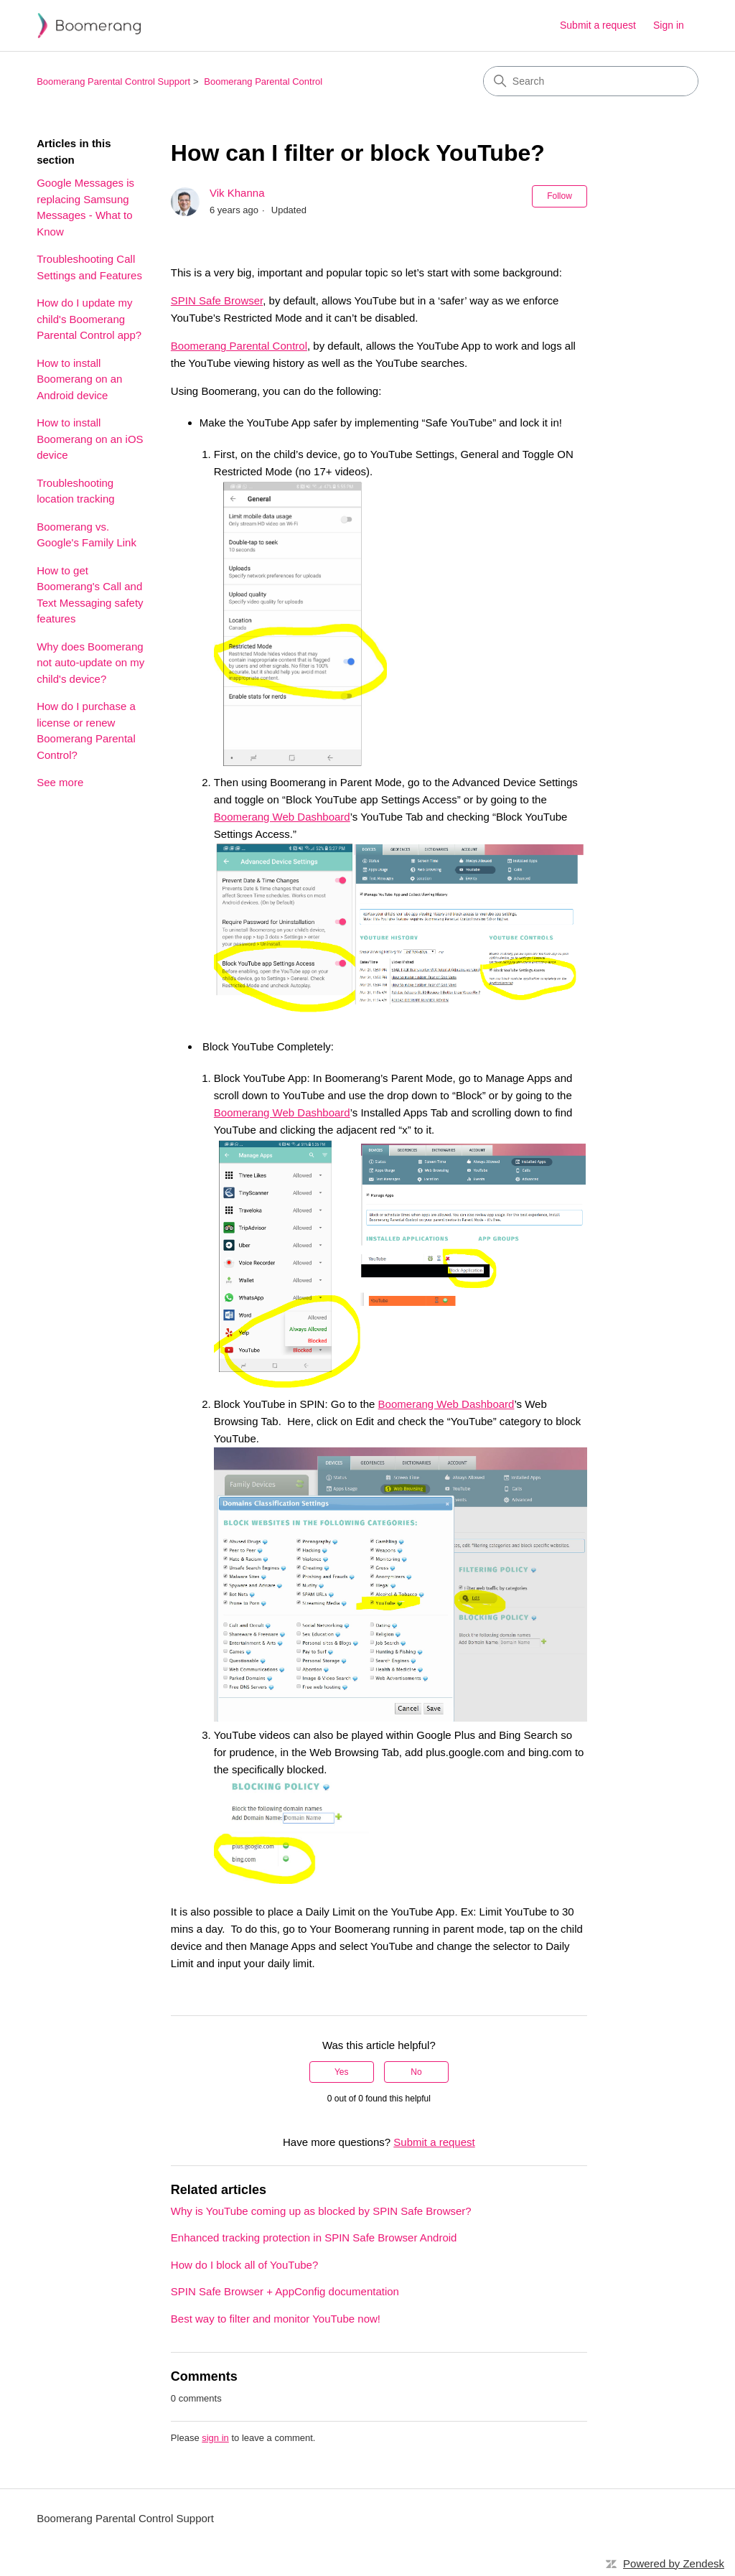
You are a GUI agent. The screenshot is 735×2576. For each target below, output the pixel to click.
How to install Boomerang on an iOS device (90, 438)
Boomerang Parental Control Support (113, 81)
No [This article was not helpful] (416, 2072)
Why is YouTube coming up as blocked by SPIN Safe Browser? (321, 2211)
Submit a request (598, 25)
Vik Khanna (237, 193)
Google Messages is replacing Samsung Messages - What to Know (85, 207)
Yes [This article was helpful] (341, 2072)
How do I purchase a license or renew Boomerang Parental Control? (86, 730)
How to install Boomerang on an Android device (79, 379)
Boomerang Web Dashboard (282, 817)
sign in (215, 2437)
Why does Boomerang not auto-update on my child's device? (90, 662)
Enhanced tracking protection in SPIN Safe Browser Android (314, 2237)
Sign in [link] (668, 25)
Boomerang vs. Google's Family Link (86, 535)
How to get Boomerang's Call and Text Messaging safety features (90, 594)
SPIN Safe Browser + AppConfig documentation (285, 2291)
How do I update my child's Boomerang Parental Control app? (89, 319)
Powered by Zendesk (673, 2563)
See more (60, 782)
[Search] (591, 81)
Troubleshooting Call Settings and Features (89, 267)
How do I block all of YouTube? (244, 2265)
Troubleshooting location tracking (75, 491)
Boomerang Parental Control (263, 81)
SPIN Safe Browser (217, 300)
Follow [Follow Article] (559, 196)
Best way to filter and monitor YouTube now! (275, 2319)
